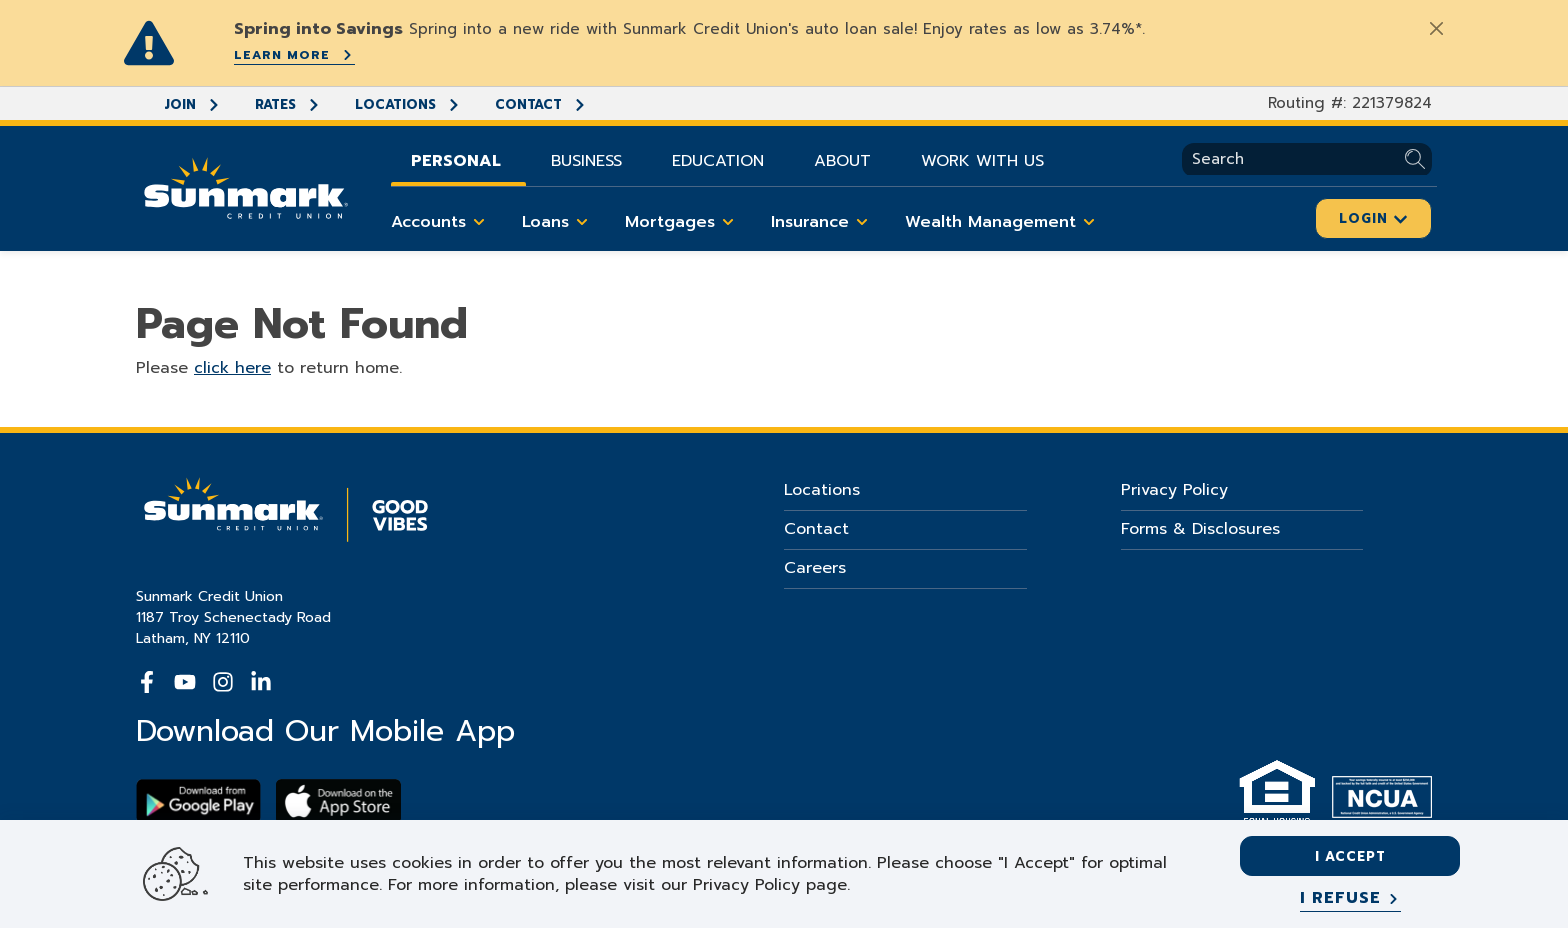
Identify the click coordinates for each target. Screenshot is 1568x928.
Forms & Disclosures (1200, 529)
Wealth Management (1003, 222)
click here (232, 368)
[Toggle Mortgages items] (728, 222)
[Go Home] (246, 186)
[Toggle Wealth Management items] (1089, 222)
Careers (815, 568)
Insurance (823, 222)
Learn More (294, 55)
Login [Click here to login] (1373, 218)
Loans (558, 222)
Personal (456, 161)
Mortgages (683, 222)
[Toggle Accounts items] (479, 222)
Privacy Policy (1174, 490)
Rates (288, 104)
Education (718, 161)
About (842, 161)
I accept (1350, 856)
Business (586, 161)
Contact (541, 104)
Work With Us (982, 161)
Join (192, 104)
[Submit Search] (1418, 159)
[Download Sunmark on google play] (198, 801)
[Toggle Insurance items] (862, 222)
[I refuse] (1350, 899)
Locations (408, 104)
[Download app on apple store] (338, 801)
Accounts (441, 222)
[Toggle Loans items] (582, 222)
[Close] (1436, 28)
